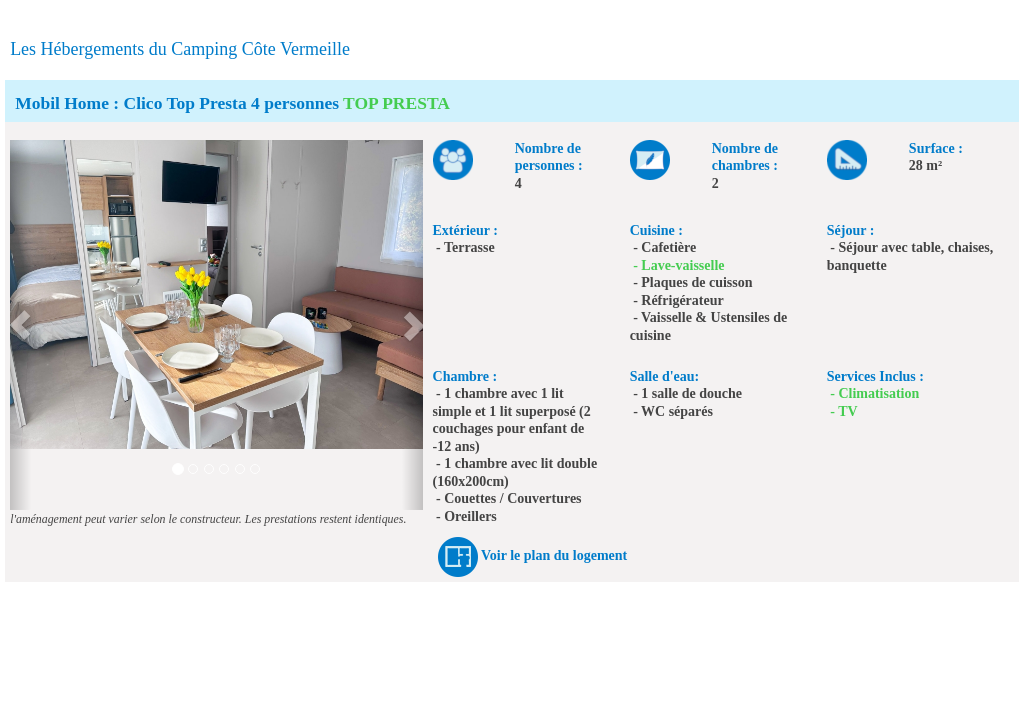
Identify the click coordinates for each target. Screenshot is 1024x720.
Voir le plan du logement (554, 555)
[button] (20, 325)
